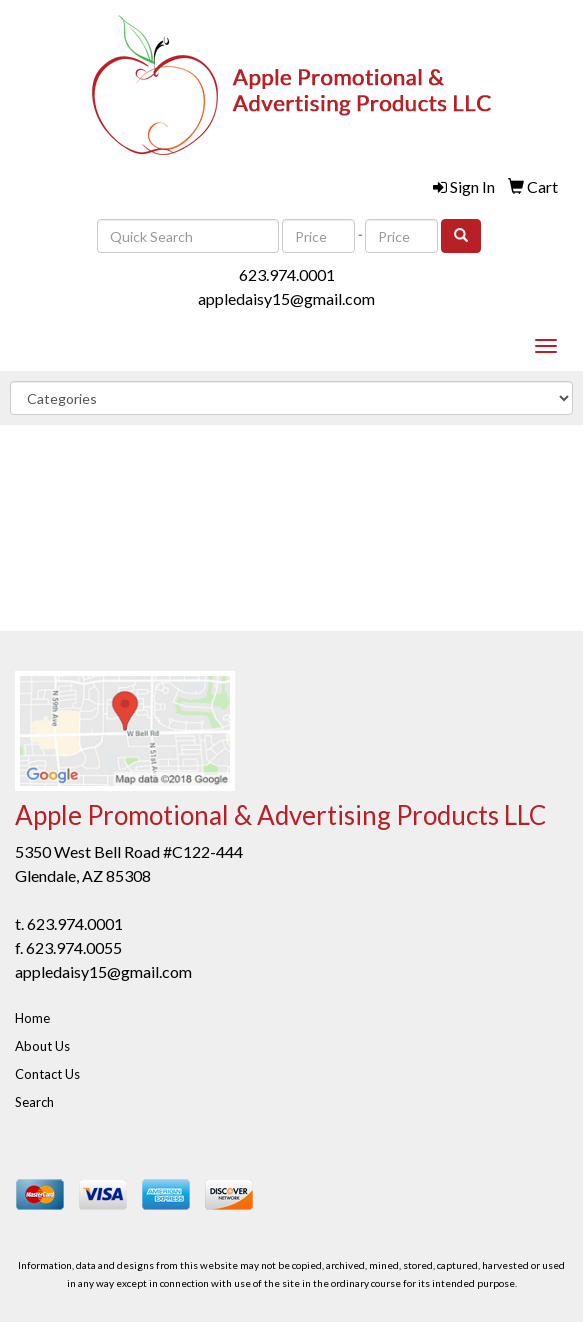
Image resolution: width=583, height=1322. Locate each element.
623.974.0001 (287, 274)
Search (34, 1102)
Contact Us (47, 1074)
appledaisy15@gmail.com (286, 298)
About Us (42, 1046)
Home (32, 1018)
